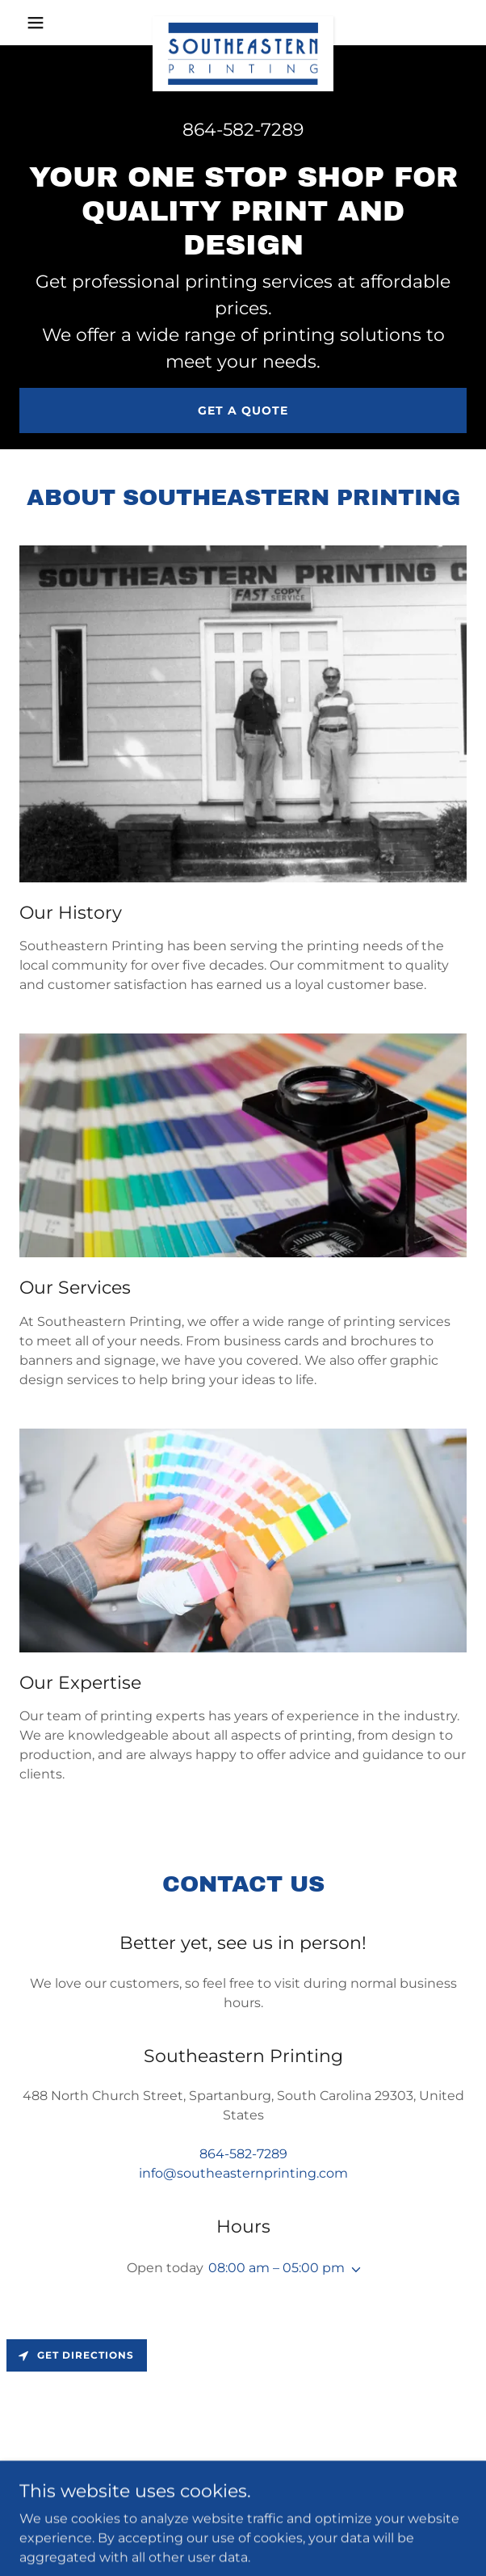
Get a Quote (243, 410)
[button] (52, 22)
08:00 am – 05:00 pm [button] (276, 2267)
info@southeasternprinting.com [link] (243, 2173)
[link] (243, 22)
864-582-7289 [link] (243, 130)
